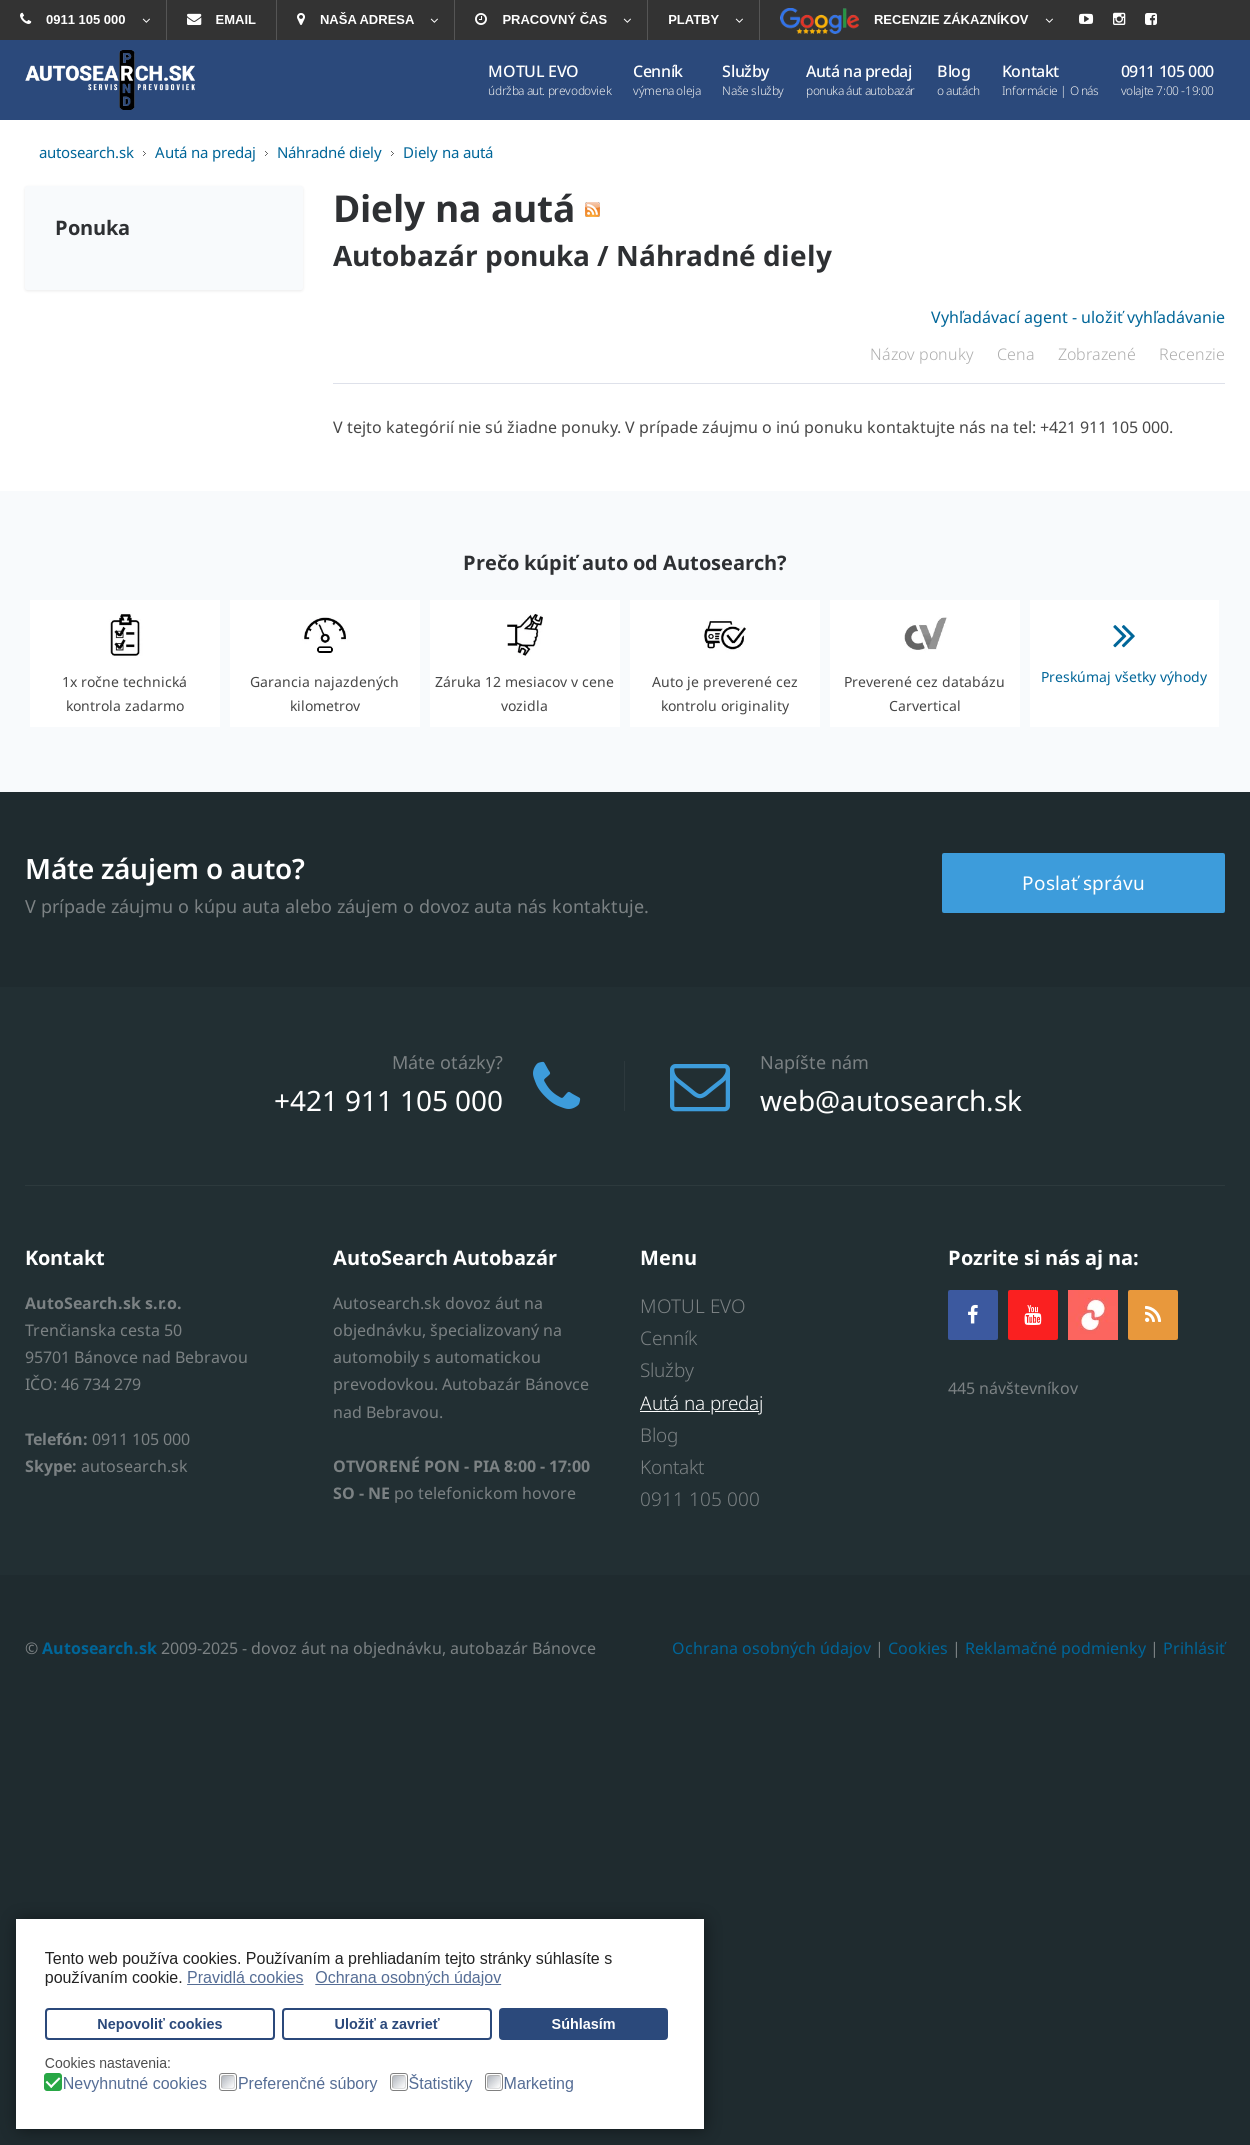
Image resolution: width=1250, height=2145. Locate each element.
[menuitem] (83, 20)
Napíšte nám (814, 1062)
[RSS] (1153, 1314)
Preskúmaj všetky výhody (1125, 645)
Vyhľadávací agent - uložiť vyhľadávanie (1078, 317)
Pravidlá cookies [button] (245, 1977)
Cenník (668, 1338)
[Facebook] (973, 1314)
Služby (667, 1370)
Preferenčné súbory (308, 2084)
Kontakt (672, 1467)
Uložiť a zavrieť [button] (387, 2024)
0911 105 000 (700, 1500)
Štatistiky (441, 2084)
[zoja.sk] (1093, 1312)
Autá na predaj (701, 1403)
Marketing (539, 2084)
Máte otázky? (447, 1062)
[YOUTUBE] (1033, 1314)
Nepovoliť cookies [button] (159, 2024)
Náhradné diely (724, 255)
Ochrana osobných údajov (771, 1649)
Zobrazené (1099, 354)
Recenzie (1192, 354)
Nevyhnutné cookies (135, 2084)
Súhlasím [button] (584, 2024)
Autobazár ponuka (461, 255)
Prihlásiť (1194, 1649)
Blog (659, 1435)
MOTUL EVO (693, 1306)
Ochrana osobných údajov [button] (408, 1977)
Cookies (918, 1649)
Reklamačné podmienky (1055, 1649)
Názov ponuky (924, 354)
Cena (1018, 354)
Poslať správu (1083, 882)
